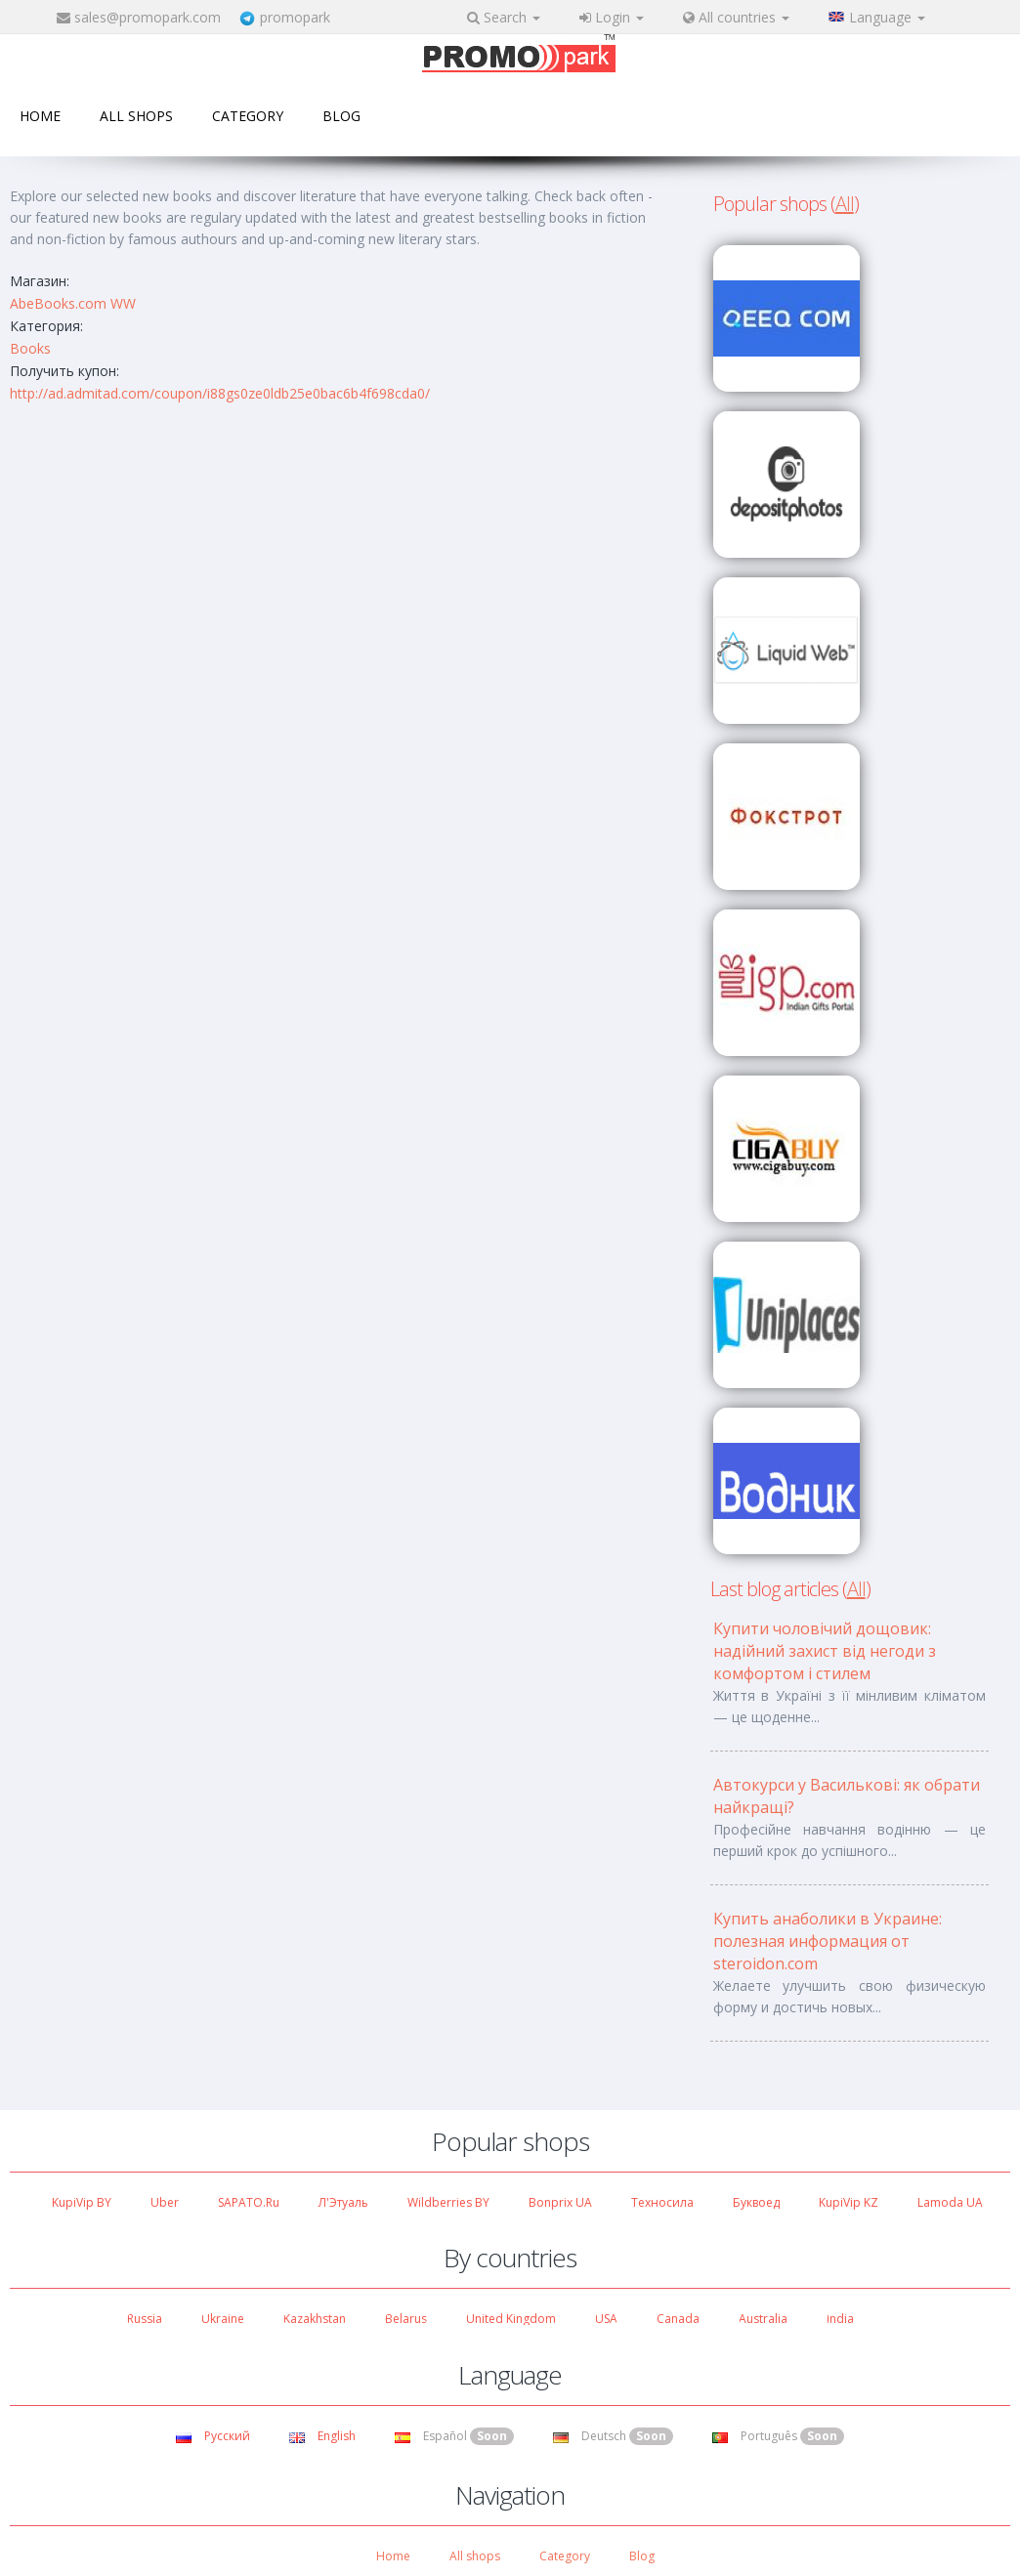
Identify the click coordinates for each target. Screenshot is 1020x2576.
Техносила (662, 2202)
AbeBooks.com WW (73, 303)
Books (30, 348)
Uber (164, 2202)
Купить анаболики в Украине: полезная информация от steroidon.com (827, 1941)
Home (40, 115)
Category (247, 115)
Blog (341, 115)
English (322, 2436)
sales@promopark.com (147, 17)
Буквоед (756, 2202)
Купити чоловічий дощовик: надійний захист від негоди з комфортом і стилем (824, 1651)
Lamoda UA (950, 2202)
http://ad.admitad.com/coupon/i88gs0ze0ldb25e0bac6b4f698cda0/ (220, 393)
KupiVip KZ (848, 2202)
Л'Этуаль (343, 2202)
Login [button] (611, 17)
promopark (295, 17)
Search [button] (503, 17)
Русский (213, 2436)
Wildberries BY (448, 2202)
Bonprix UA (560, 2202)
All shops (136, 115)
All (844, 203)
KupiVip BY (81, 2202)
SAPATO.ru (248, 2202)
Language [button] (877, 17)
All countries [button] (736, 17)
